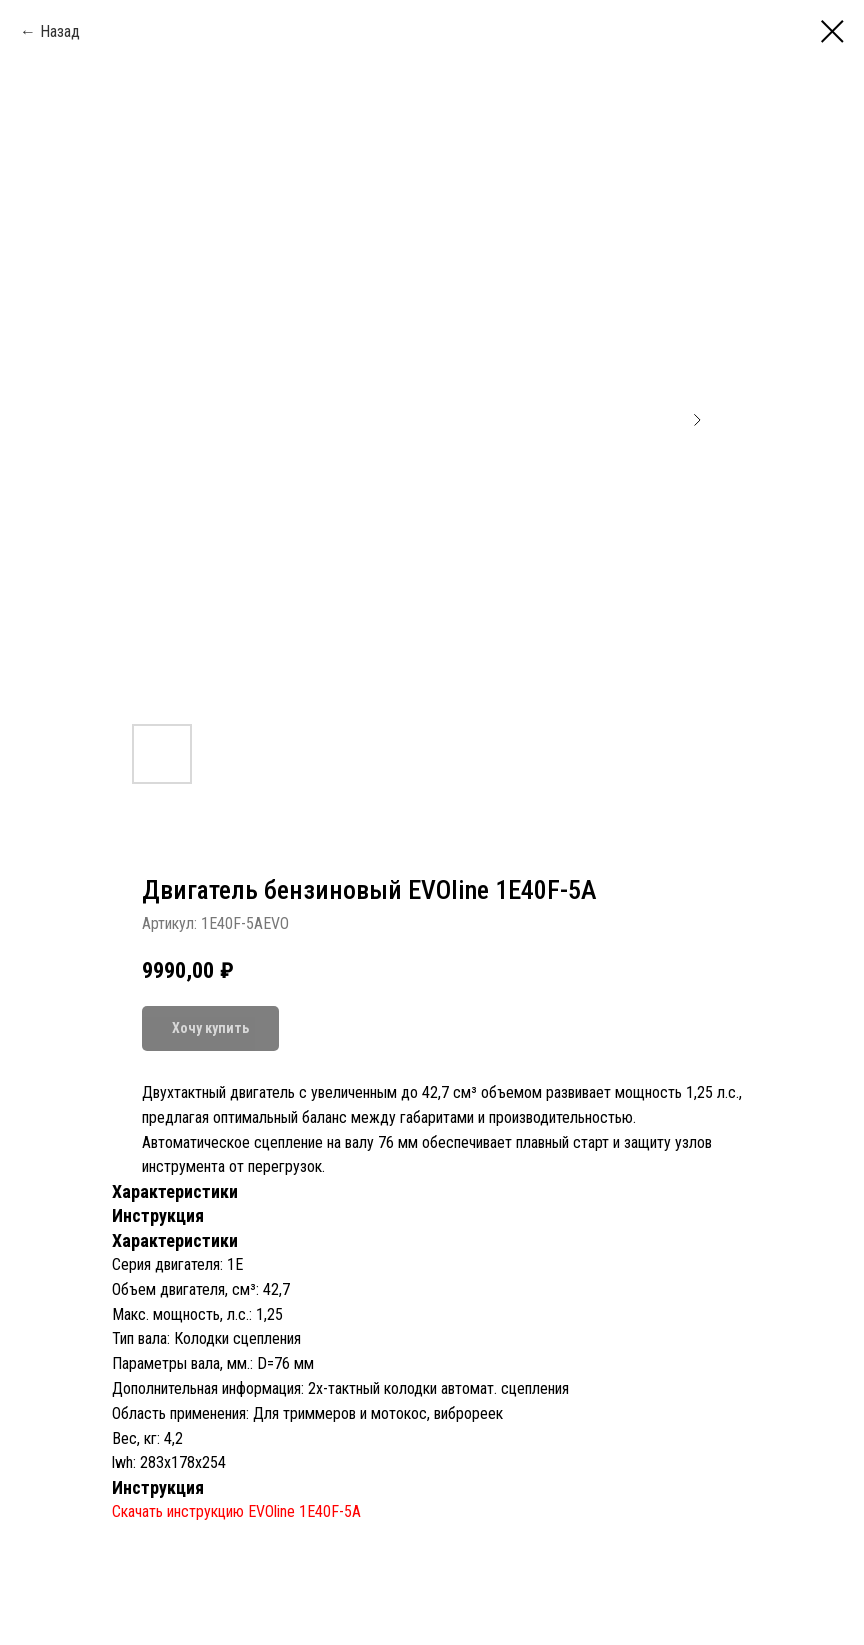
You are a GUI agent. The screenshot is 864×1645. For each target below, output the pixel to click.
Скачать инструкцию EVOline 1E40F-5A (236, 1511)
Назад (60, 31)
